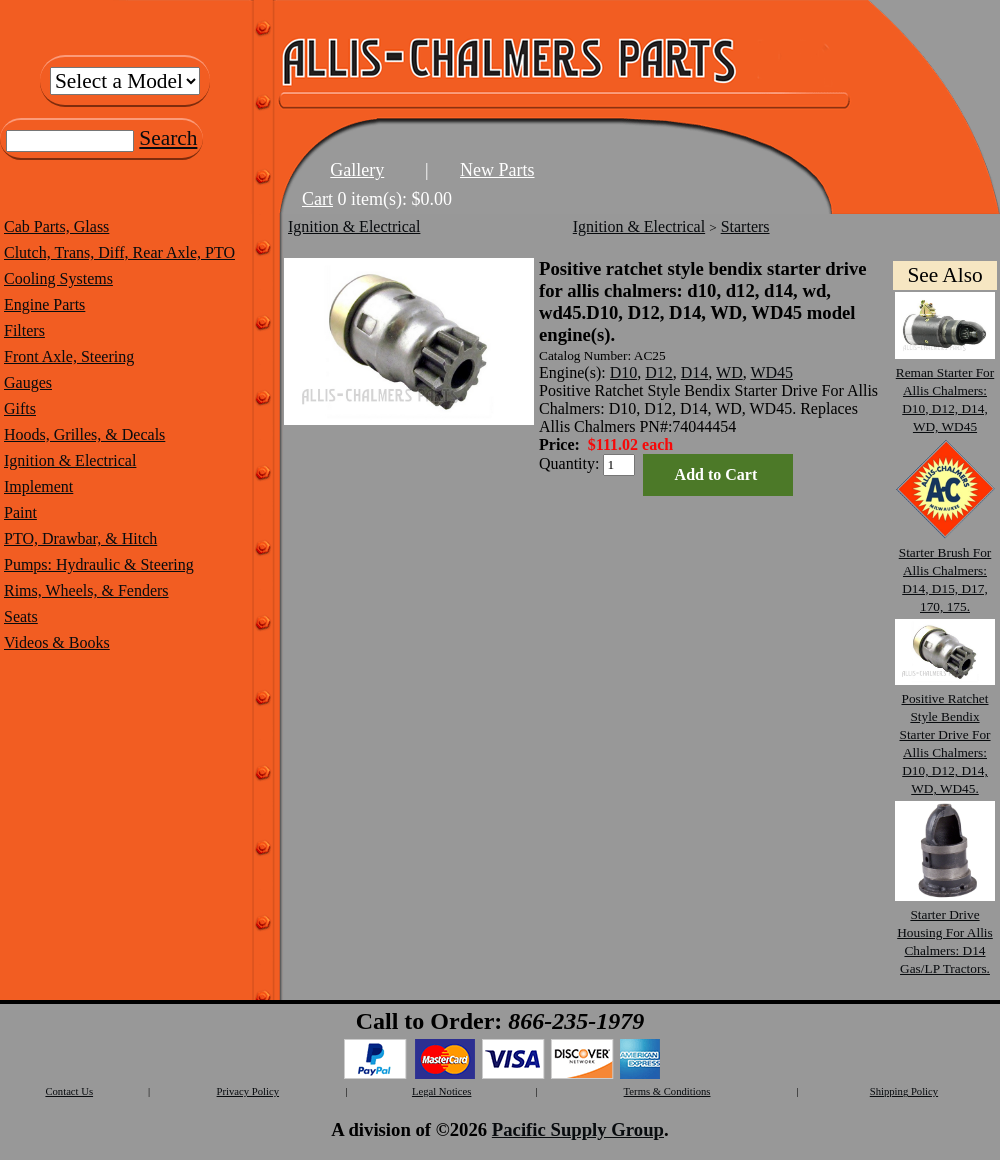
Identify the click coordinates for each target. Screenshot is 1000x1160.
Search (168, 138)
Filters (24, 330)
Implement (38, 486)
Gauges (28, 382)
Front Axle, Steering (69, 356)
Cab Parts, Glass (56, 226)
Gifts (20, 408)
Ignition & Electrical (70, 460)
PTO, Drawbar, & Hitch (80, 538)
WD (729, 372)
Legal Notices (441, 1091)
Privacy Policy (248, 1091)
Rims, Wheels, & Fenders (86, 590)
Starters (745, 226)
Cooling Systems (58, 278)
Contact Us (69, 1091)
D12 (659, 372)
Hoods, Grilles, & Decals (84, 434)
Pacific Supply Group (578, 1129)
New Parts (497, 170)
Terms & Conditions (667, 1091)
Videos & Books (57, 642)
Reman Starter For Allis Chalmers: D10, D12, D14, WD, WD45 (945, 390)
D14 (695, 372)
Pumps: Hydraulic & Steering (99, 564)
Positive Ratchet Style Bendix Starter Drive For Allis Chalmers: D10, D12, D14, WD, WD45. (945, 734)
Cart (317, 199)
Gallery (357, 170)
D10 (624, 372)
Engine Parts (44, 304)
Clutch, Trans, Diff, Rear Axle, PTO (119, 252)
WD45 (771, 372)
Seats (21, 616)
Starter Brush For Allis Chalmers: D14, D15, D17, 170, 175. (945, 570)
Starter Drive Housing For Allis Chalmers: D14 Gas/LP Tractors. (945, 932)
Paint (20, 512)
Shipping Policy (904, 1091)
